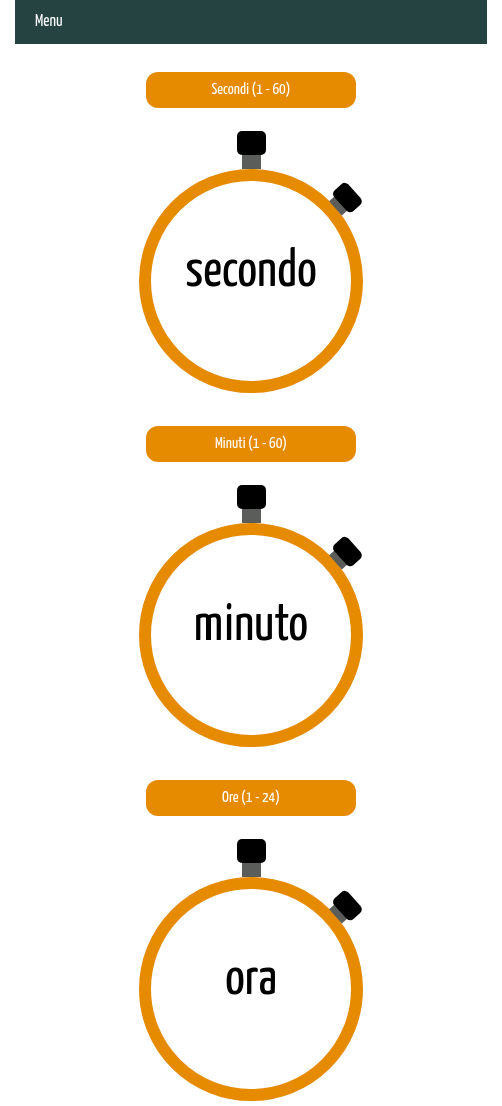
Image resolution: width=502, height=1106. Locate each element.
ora (251, 980)
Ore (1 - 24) (251, 797)
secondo (250, 272)
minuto (251, 626)
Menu (49, 21)
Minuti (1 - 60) (251, 443)
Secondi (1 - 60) (251, 89)
